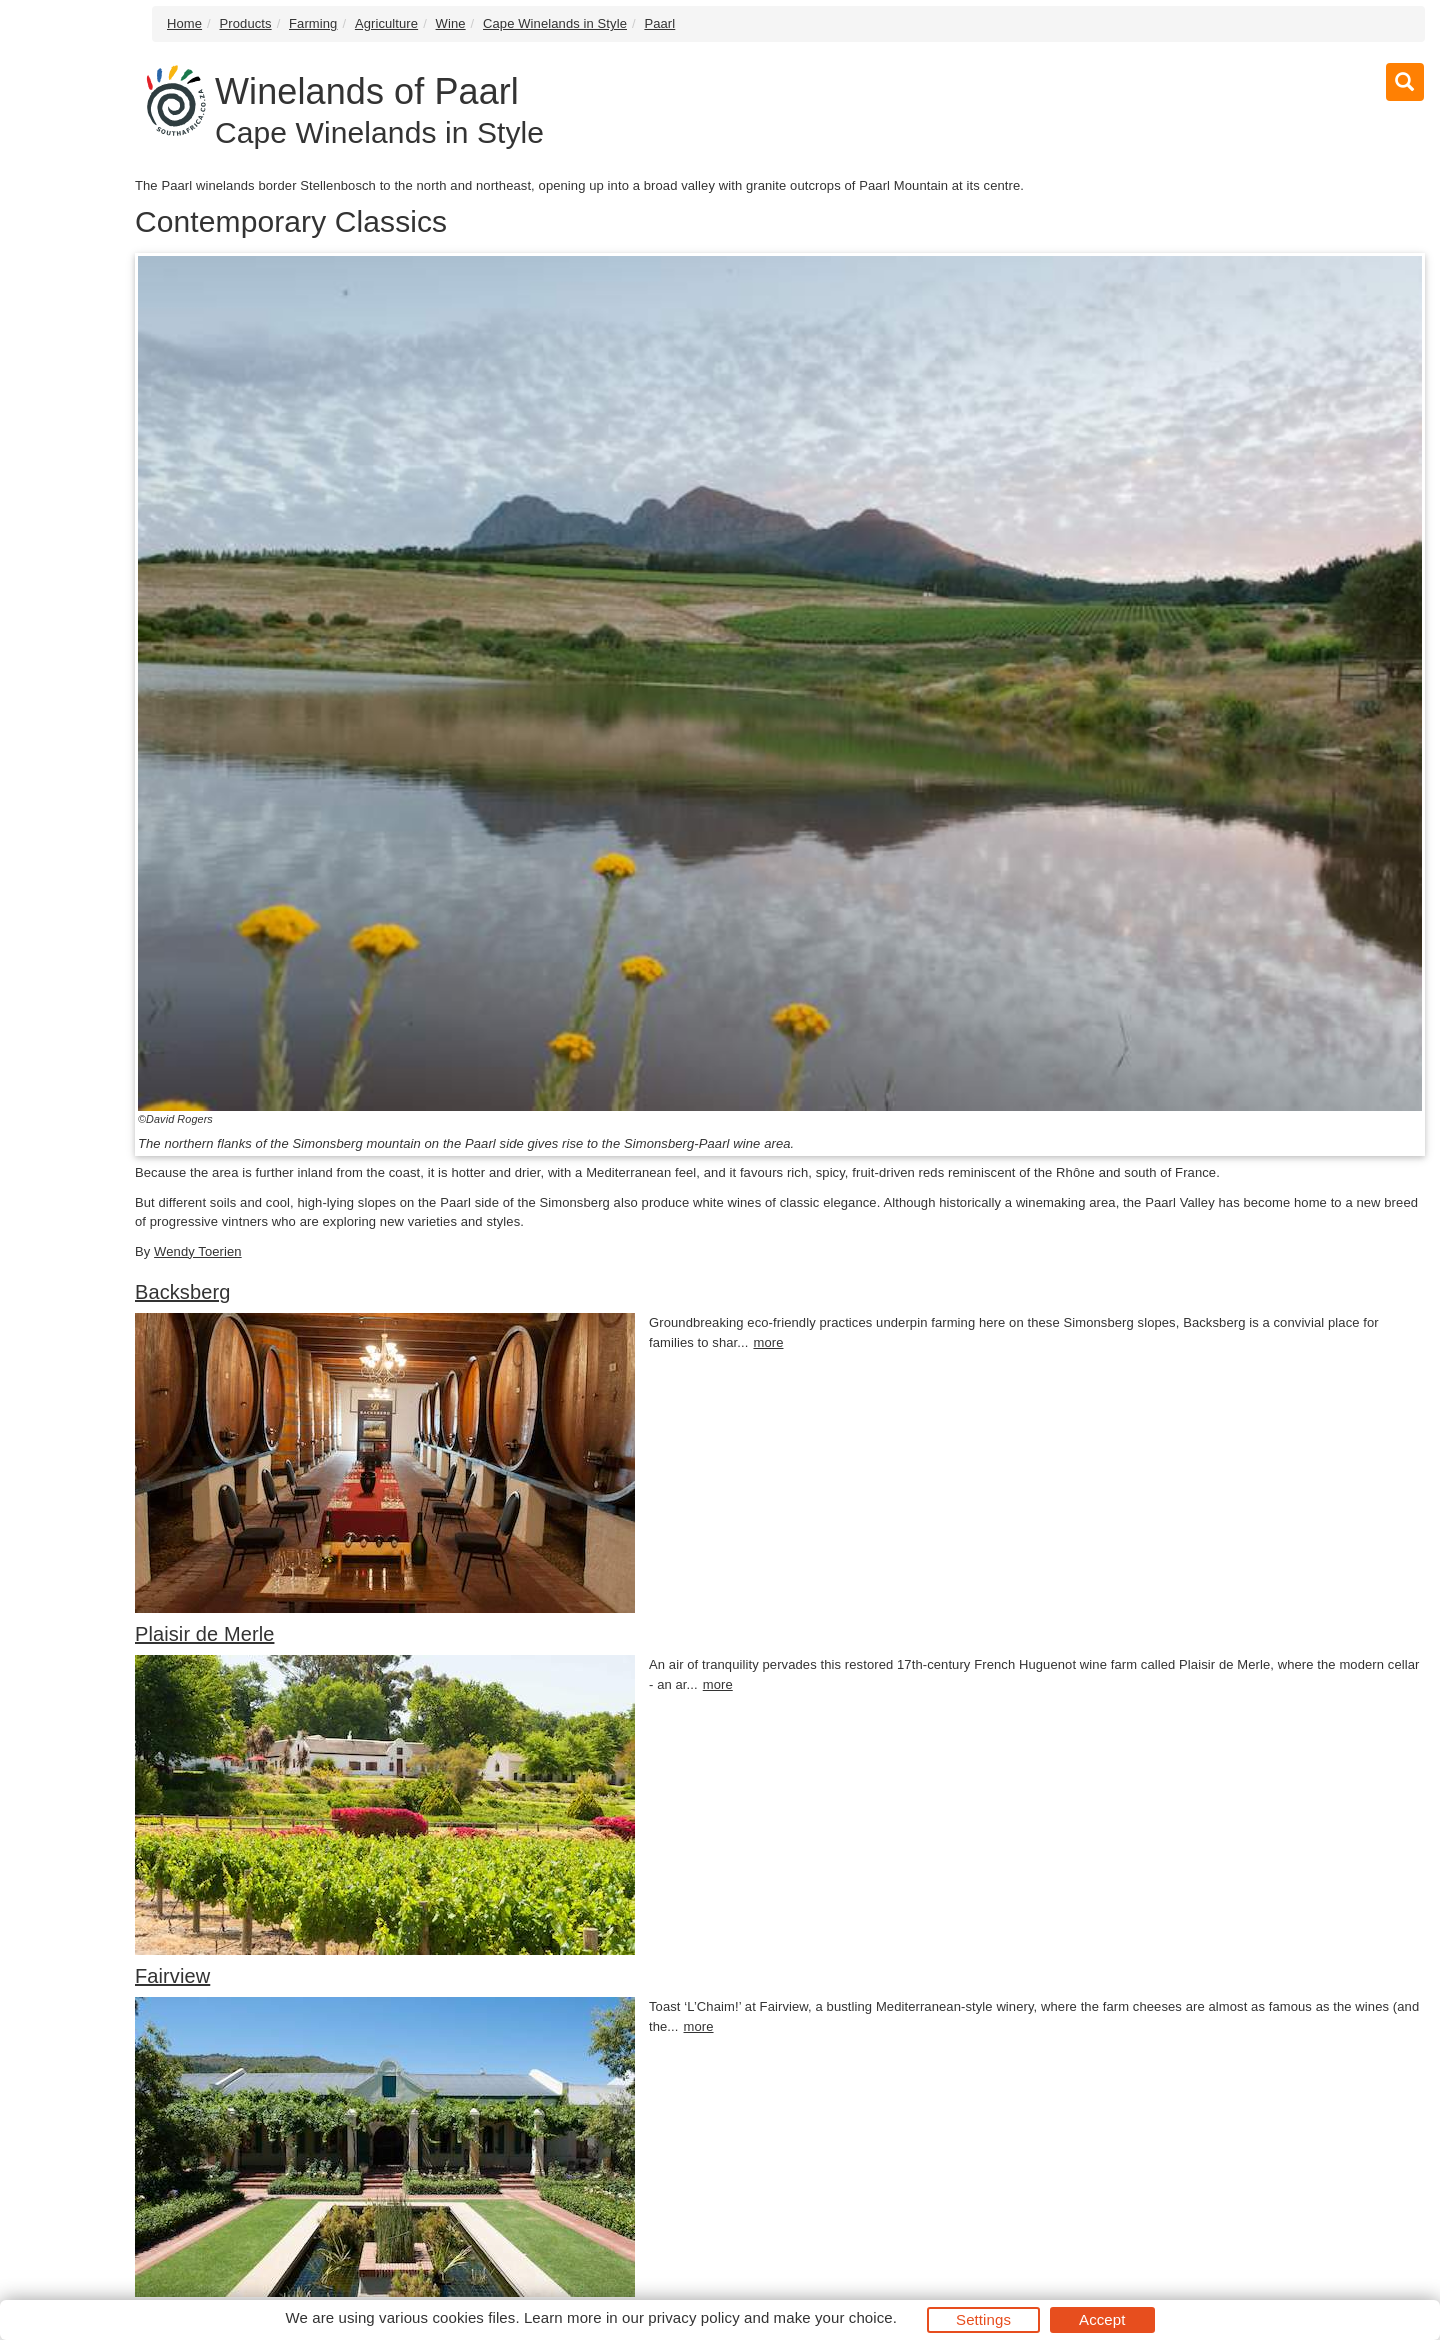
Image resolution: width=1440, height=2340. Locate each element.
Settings (983, 2319)
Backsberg (182, 1292)
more (768, 1342)
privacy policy (693, 2317)
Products (246, 23)
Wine (451, 23)
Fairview (172, 1976)
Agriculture (386, 23)
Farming (313, 23)
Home (184, 23)
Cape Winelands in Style (555, 23)
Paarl (659, 23)
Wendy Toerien (198, 1251)
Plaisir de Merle (204, 1634)
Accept (1102, 2319)
